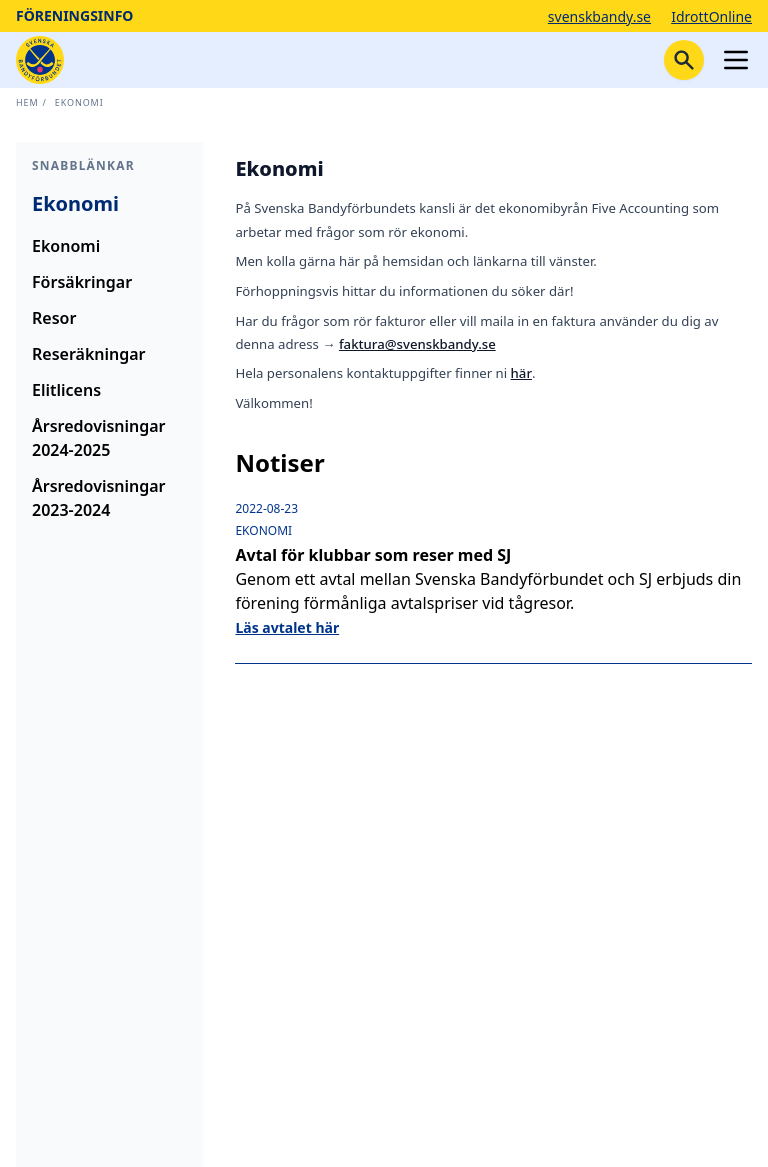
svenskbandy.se (599, 16)
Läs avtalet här (287, 627)
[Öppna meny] (736, 60)
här (521, 373)
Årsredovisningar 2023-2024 (99, 498)
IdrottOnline (711, 16)
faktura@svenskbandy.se (417, 344)
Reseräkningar (89, 354)
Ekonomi (79, 102)
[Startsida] (40, 60)
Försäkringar (82, 282)
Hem (27, 102)
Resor (54, 318)
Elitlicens (66, 390)
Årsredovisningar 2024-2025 (99, 438)
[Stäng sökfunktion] (684, 60)
